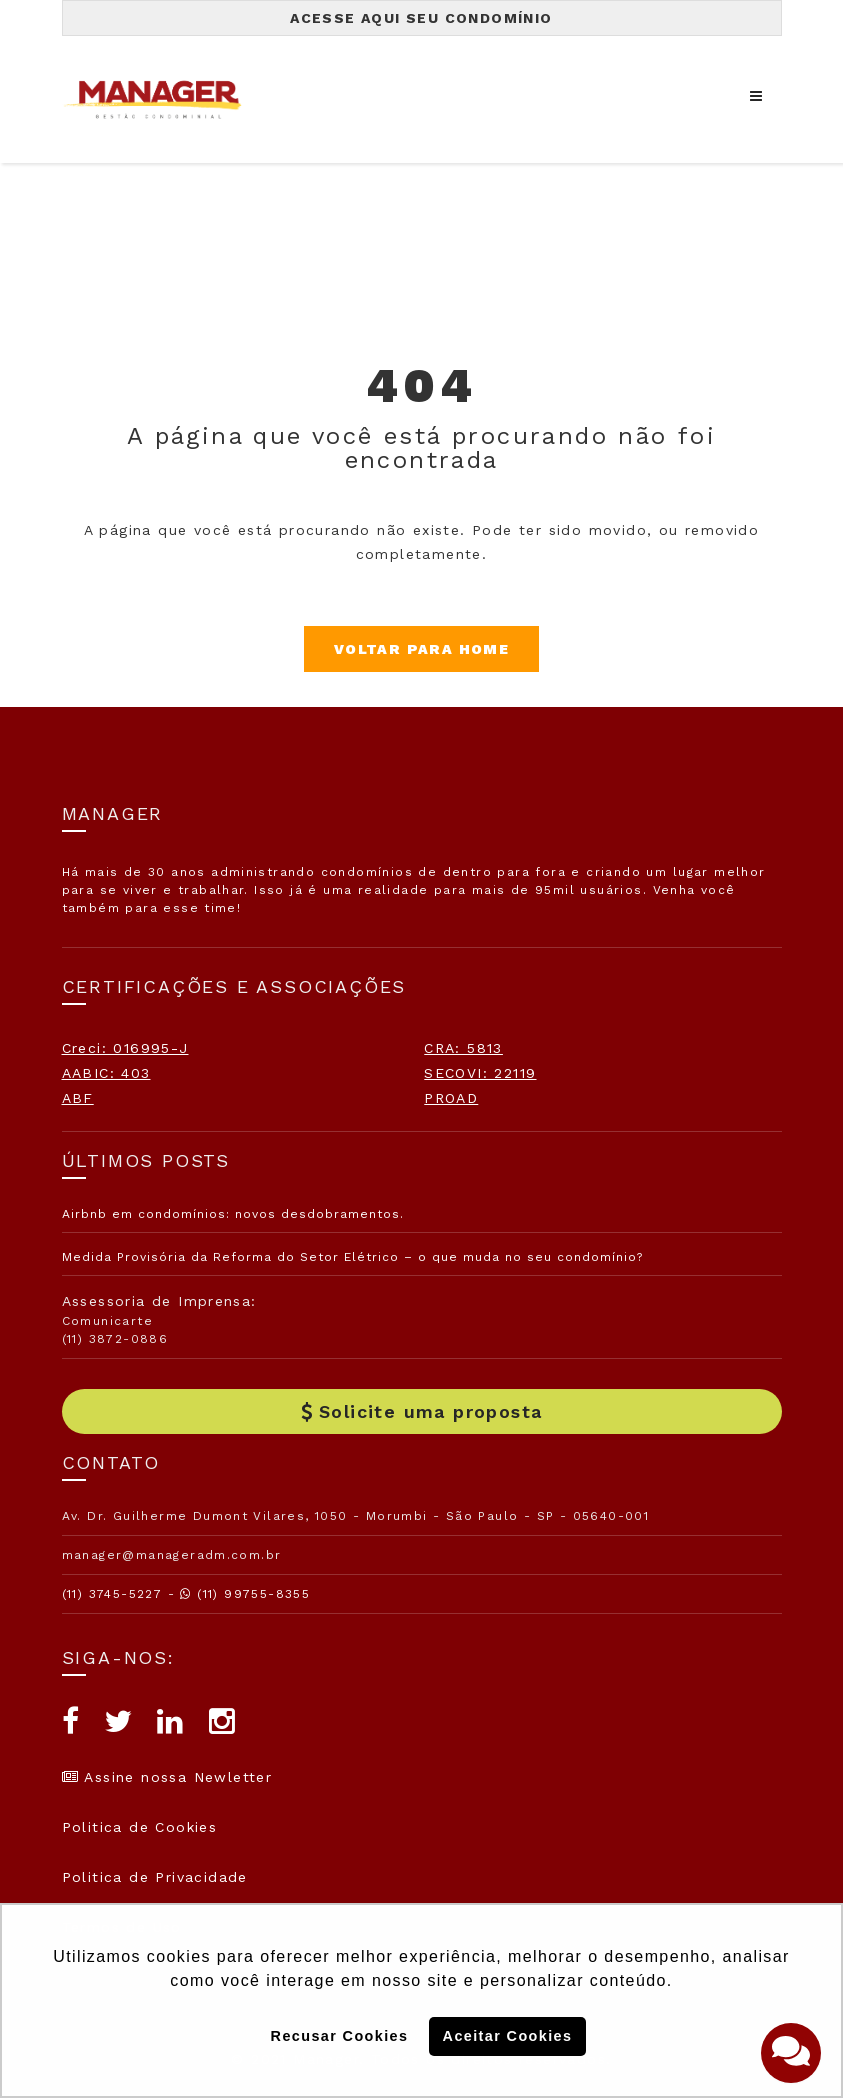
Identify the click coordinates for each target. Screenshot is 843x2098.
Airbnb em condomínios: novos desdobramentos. (233, 1214)
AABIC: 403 (106, 1073)
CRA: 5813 (463, 1048)
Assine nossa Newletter (167, 1777)
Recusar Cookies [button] (340, 2036)
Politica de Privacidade (155, 1877)
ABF (78, 1098)
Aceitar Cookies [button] (508, 2036)
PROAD (451, 1098)
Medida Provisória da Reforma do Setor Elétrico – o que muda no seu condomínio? (352, 1257)
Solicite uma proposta (422, 1411)
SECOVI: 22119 (480, 1073)
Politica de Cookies (140, 1827)
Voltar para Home (421, 649)
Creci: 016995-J (125, 1048)
